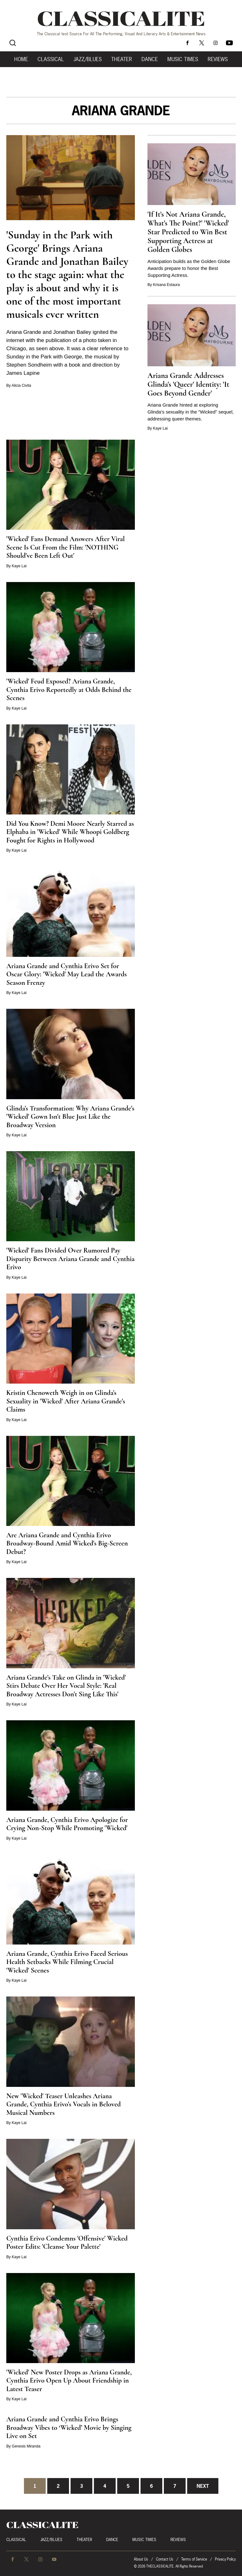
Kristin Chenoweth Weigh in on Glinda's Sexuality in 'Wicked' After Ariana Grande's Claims (65, 1401)
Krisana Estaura (166, 285)
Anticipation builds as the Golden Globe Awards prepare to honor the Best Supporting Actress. (188, 268)
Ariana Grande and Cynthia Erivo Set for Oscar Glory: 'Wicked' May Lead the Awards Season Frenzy (66, 974)
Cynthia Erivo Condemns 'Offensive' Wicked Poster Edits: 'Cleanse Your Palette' (67, 2242)
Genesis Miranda (26, 2446)
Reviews (218, 59)
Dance (149, 59)
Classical (50, 59)
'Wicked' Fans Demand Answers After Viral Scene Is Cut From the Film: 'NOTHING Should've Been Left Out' (65, 547)
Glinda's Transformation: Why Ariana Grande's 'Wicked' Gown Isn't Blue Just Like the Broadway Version (70, 1116)
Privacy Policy (225, 2559)
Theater (121, 59)
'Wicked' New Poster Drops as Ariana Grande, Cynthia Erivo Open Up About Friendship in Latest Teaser (69, 2380)
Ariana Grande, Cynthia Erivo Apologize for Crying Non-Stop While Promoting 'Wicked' (67, 1824)
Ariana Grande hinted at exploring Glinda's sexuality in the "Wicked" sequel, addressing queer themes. (190, 411)
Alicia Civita (21, 385)
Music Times (182, 59)
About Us (141, 2559)
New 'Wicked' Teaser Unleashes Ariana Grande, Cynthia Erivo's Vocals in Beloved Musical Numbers (63, 2104)
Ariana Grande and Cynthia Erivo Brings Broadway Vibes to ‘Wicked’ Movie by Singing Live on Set (68, 2427)
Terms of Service (194, 2559)
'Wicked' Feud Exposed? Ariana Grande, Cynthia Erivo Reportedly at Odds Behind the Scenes (69, 689)
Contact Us (164, 2559)
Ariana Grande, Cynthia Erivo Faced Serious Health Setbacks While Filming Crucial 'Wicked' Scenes (67, 1962)
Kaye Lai (160, 428)
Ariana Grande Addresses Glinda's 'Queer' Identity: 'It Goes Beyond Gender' (188, 384)
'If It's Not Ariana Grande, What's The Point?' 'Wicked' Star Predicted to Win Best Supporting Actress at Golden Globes (188, 232)
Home (21, 59)
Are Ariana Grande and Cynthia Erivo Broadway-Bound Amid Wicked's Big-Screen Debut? (67, 1543)
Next (203, 2486)
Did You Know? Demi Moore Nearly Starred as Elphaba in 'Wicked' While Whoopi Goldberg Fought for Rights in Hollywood (70, 832)
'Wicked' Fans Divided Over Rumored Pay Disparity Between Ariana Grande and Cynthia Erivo (70, 1258)
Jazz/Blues (87, 59)
